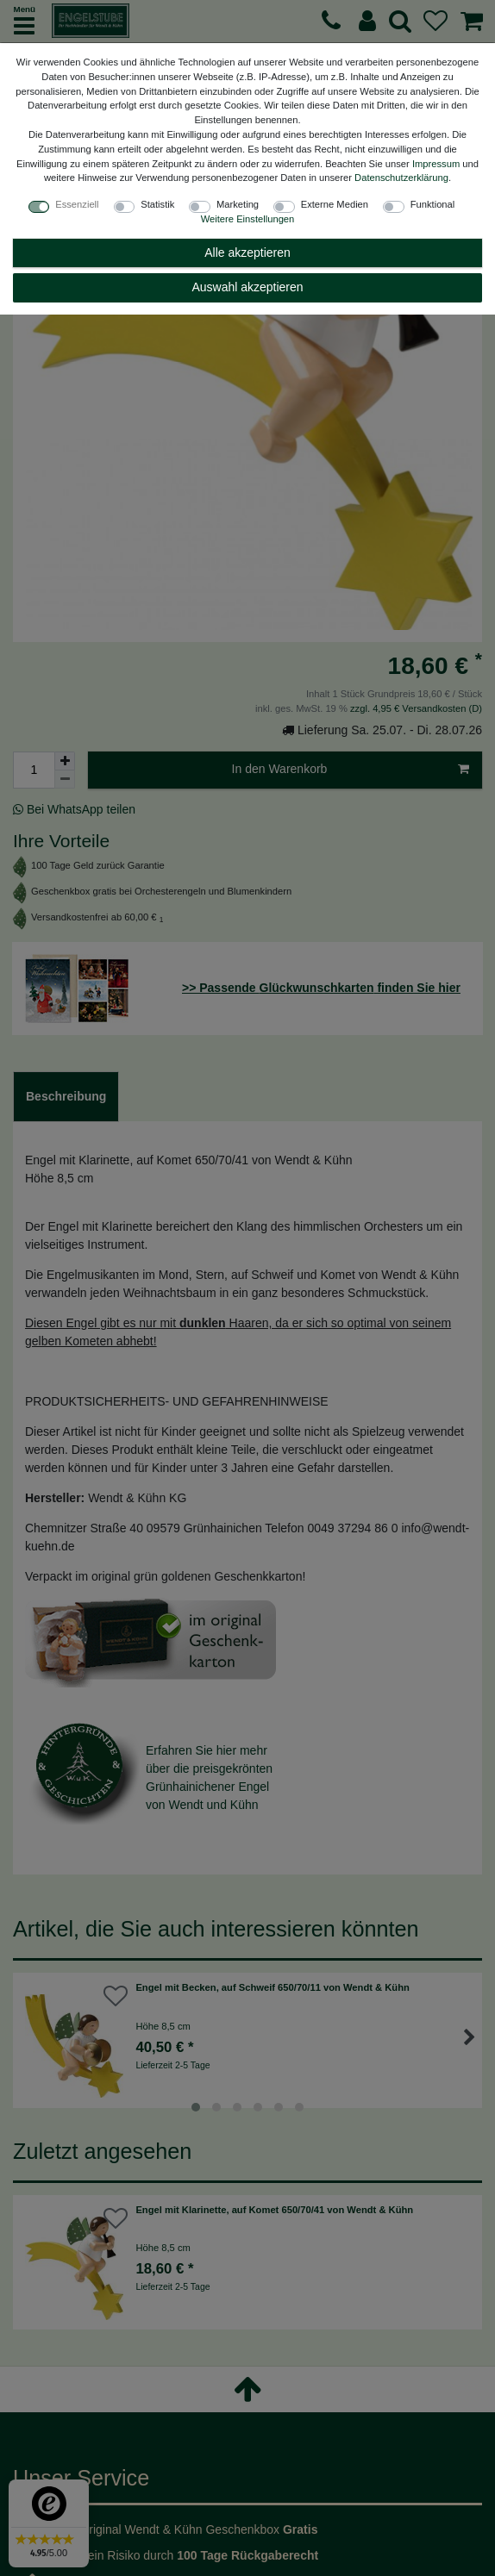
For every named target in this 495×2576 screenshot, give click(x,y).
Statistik (157, 204)
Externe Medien (334, 204)
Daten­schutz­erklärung (401, 177)
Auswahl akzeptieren (247, 287)
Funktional (432, 204)
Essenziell (76, 204)
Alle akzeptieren (247, 252)
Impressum (436, 164)
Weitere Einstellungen (248, 219)
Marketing (237, 204)
